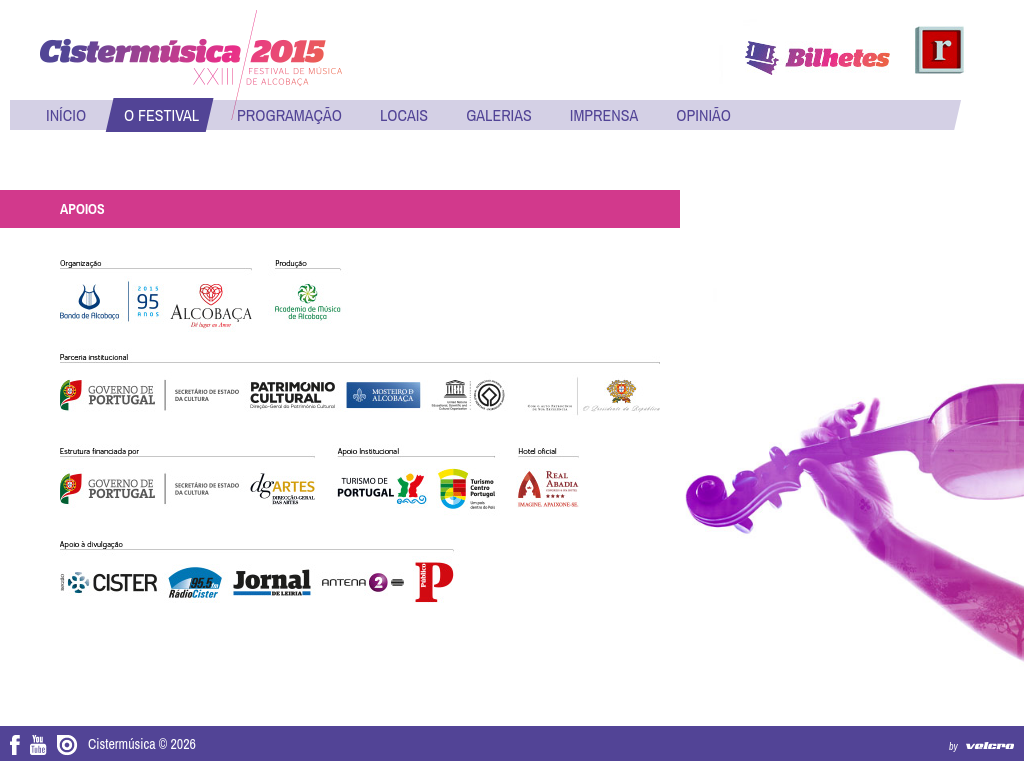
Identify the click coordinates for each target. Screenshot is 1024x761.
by (953, 746)
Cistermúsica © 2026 (142, 744)
